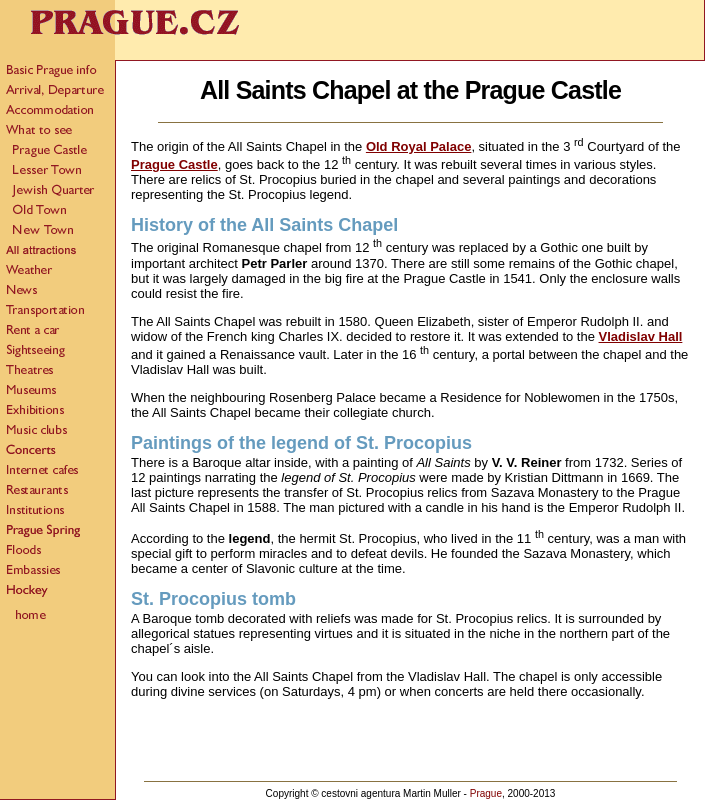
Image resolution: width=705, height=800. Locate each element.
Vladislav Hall (641, 336)
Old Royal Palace (419, 146)
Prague (486, 793)
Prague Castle (174, 164)
